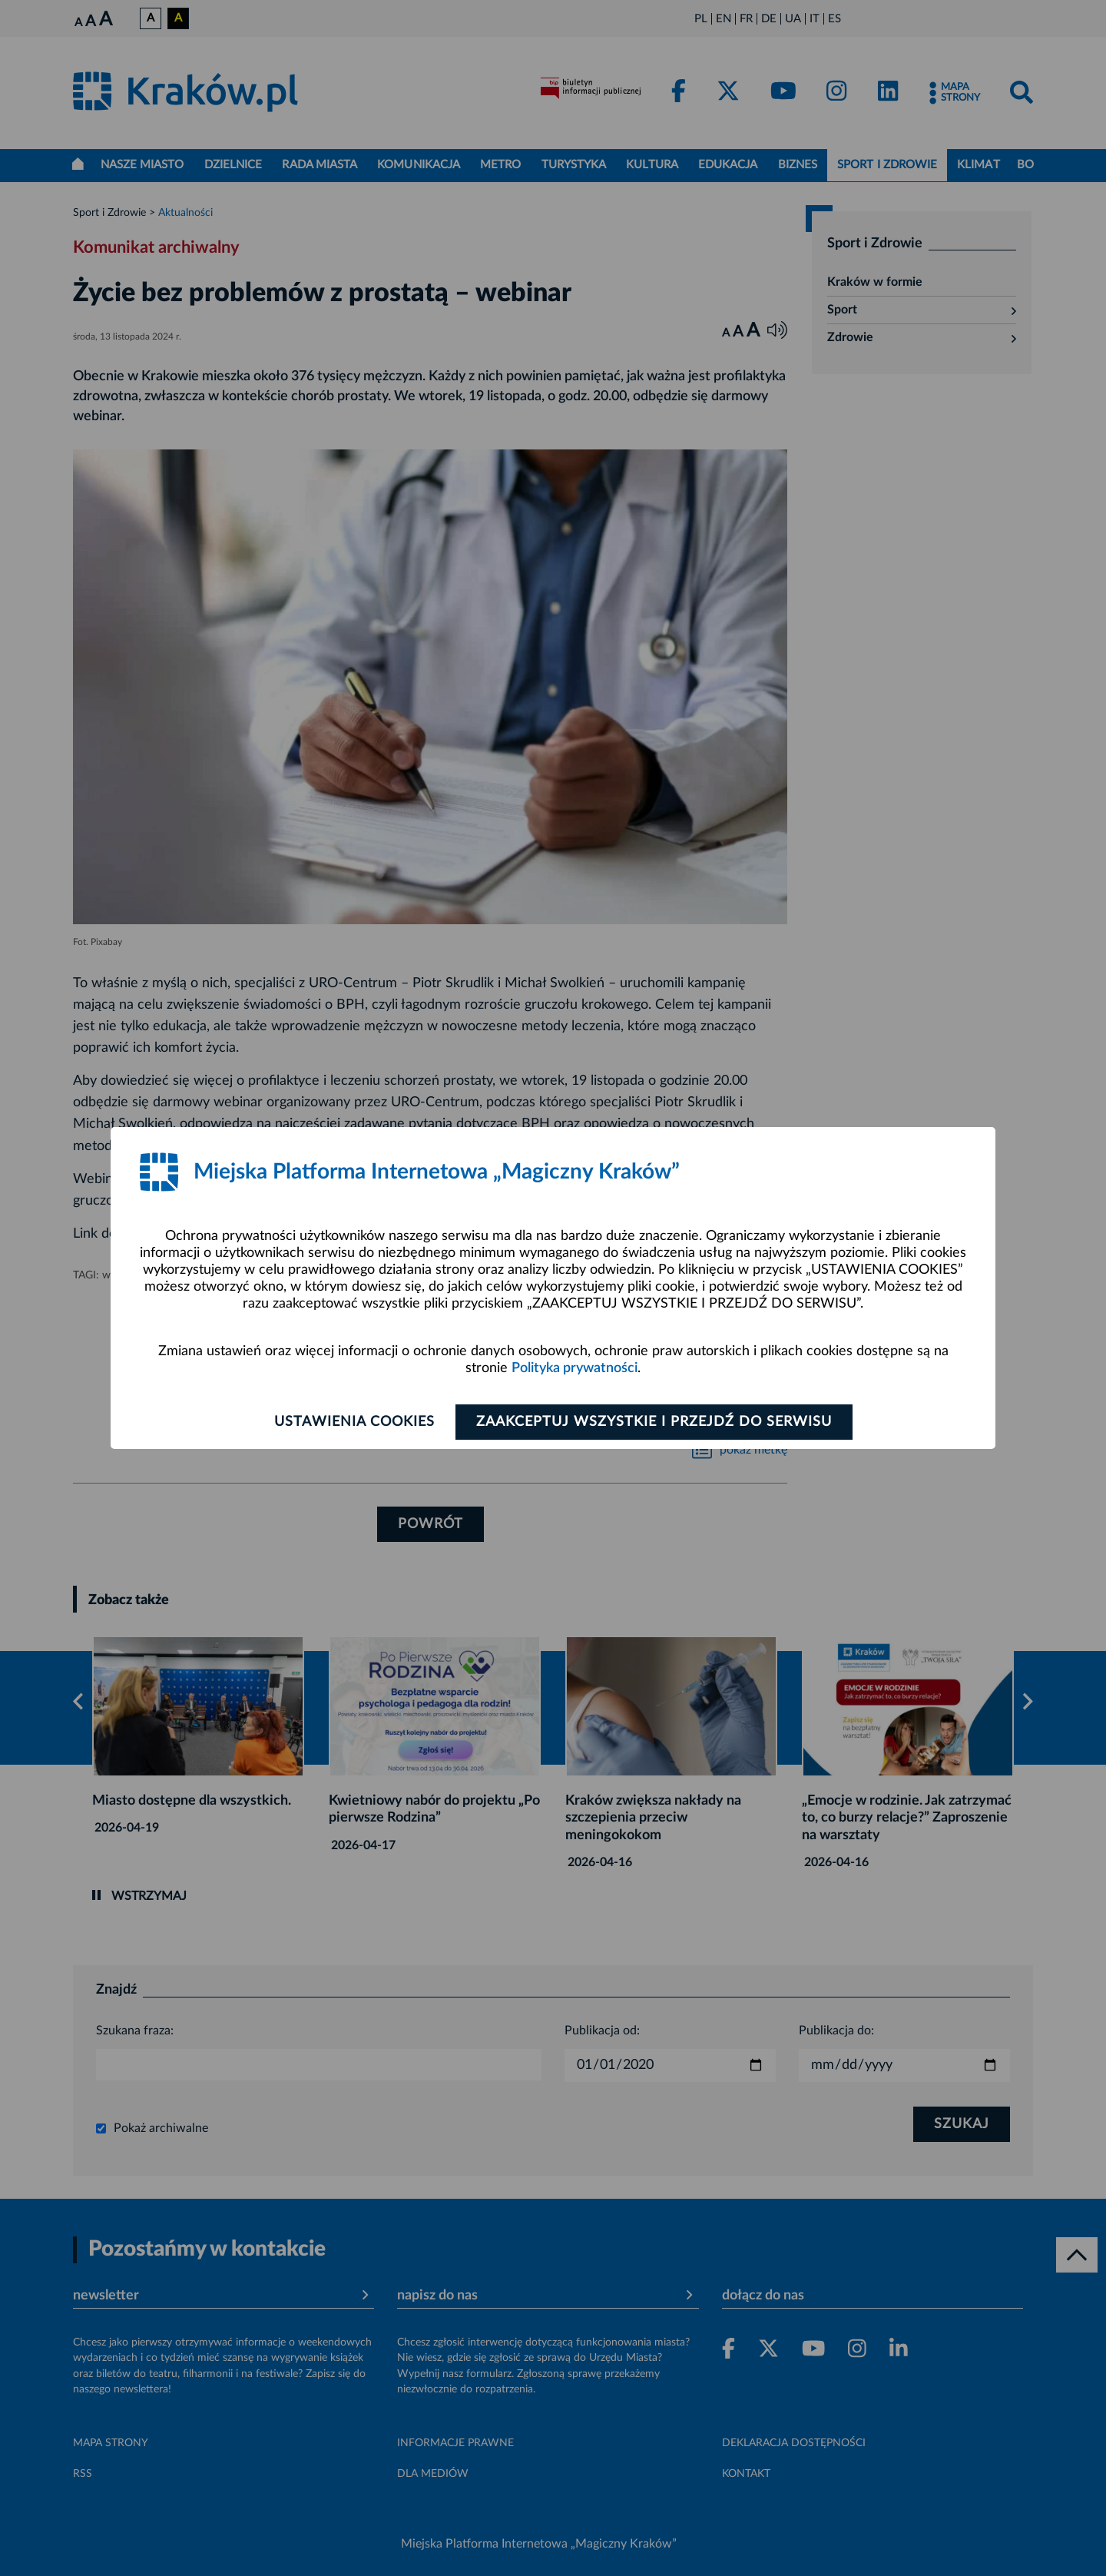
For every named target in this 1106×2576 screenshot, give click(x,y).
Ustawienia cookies (354, 1422)
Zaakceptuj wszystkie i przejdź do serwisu (654, 1422)
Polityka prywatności (574, 1368)
